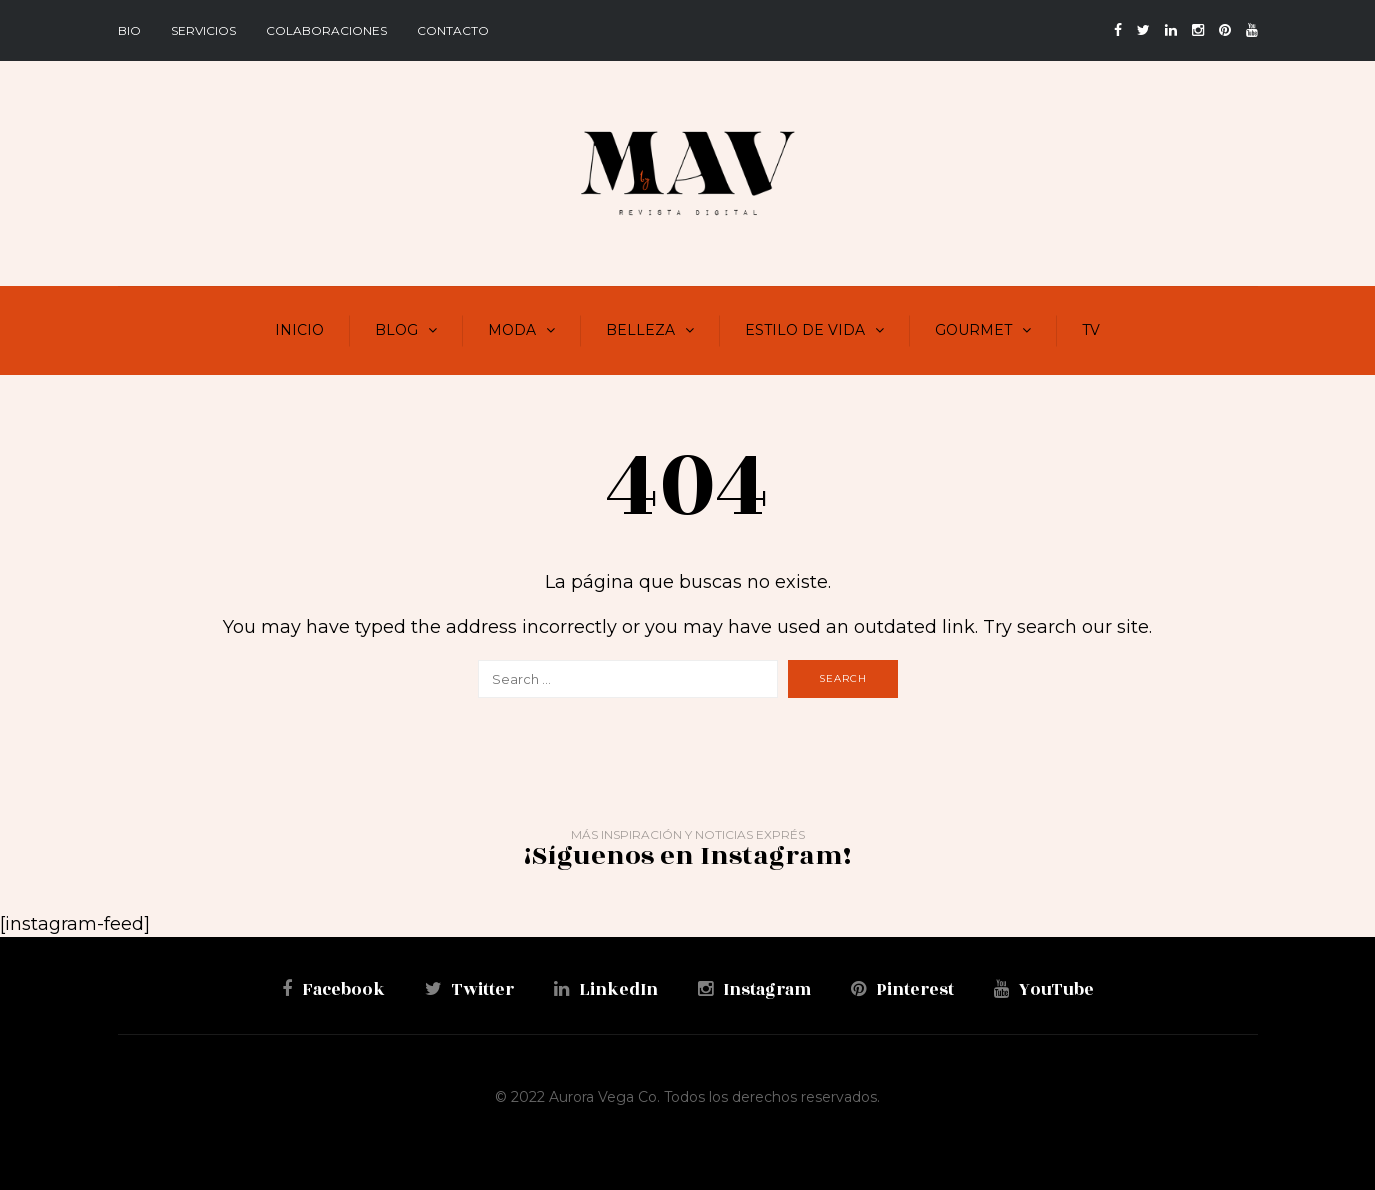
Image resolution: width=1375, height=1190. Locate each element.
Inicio (299, 330)
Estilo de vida (805, 330)
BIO (129, 30)
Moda (512, 330)
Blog (396, 330)
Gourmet (973, 330)
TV (1091, 330)
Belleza (640, 330)
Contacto (453, 30)
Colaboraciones (326, 30)
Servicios (203, 30)
